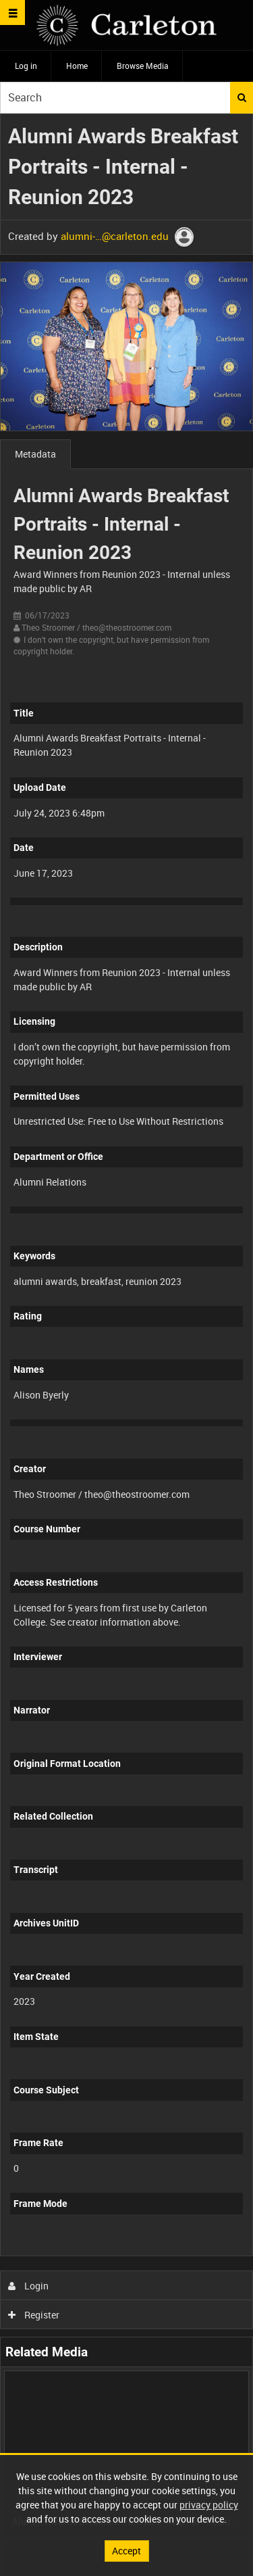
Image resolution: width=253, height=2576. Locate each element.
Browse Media (143, 65)
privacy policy (208, 2504)
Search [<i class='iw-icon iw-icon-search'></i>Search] (241, 97)
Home (77, 65)
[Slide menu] (12, 12)
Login (28, 2285)
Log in (26, 65)
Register (34, 2314)
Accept (126, 2550)
